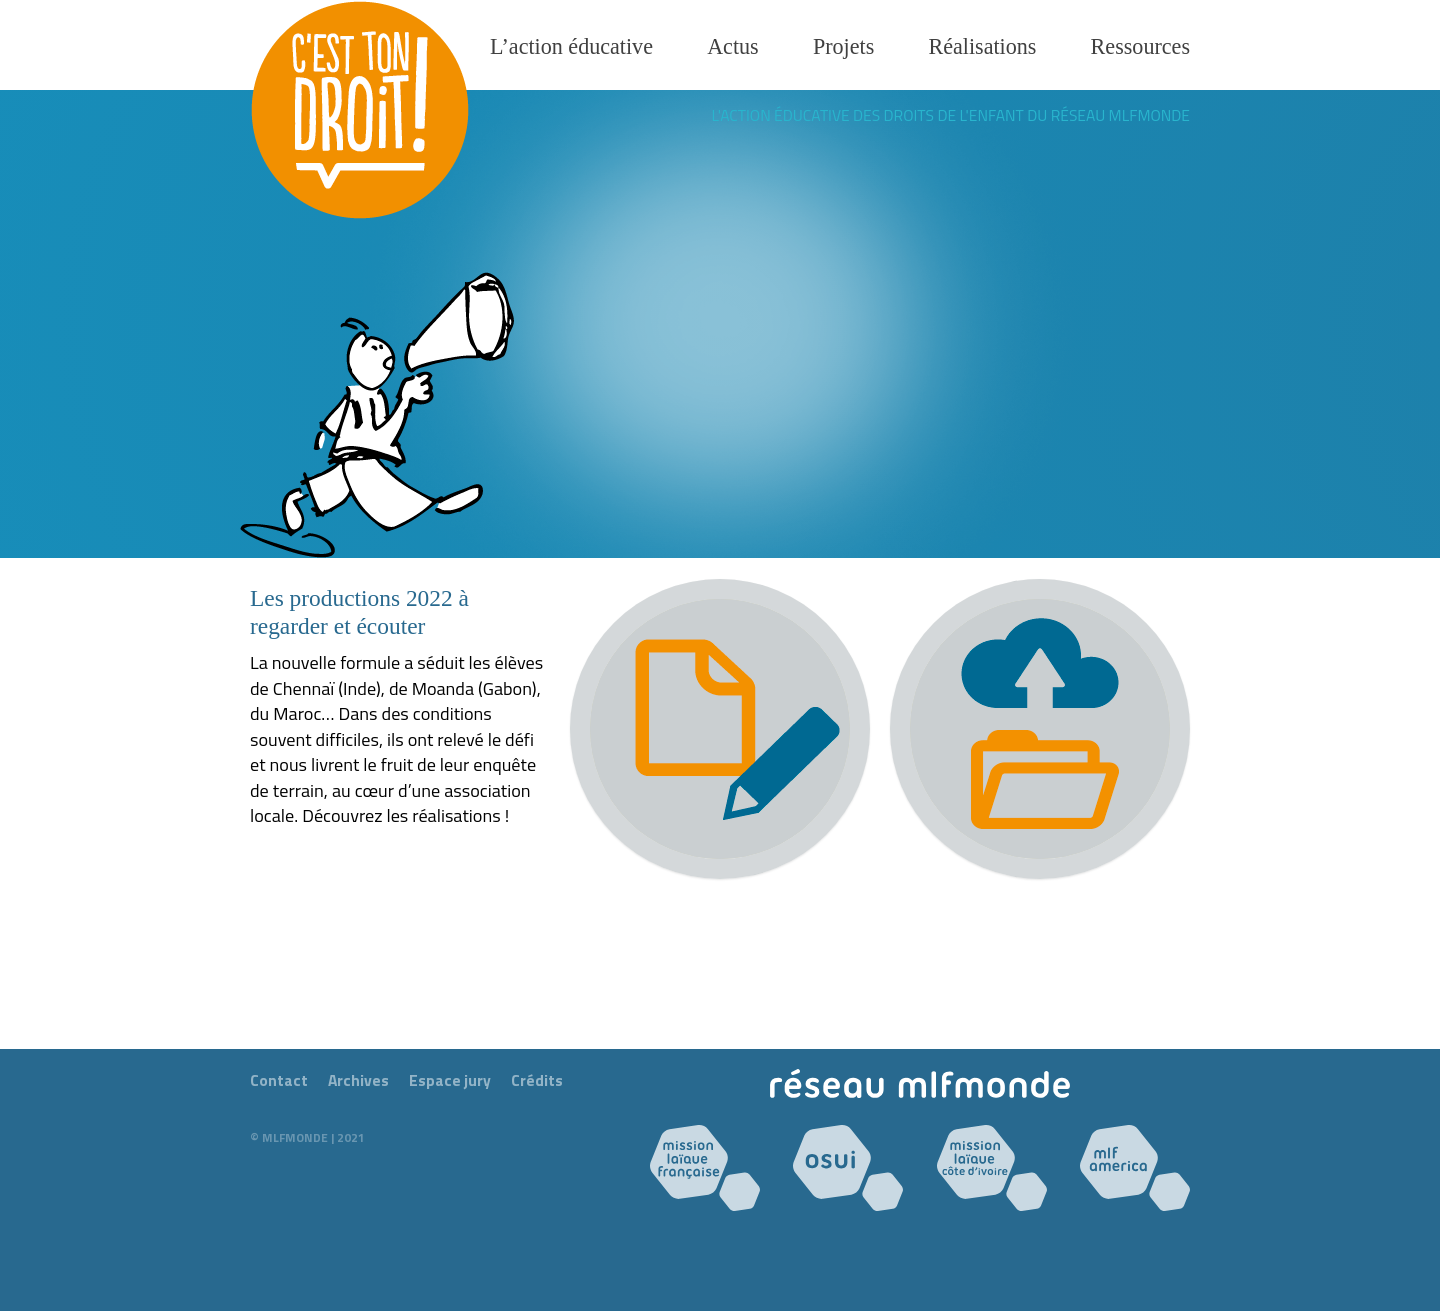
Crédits (537, 1080)
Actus (733, 46)
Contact (279, 1080)
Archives (358, 1080)
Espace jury (450, 1080)
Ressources (1140, 46)
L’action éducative (571, 46)
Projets (843, 46)
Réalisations (982, 46)
